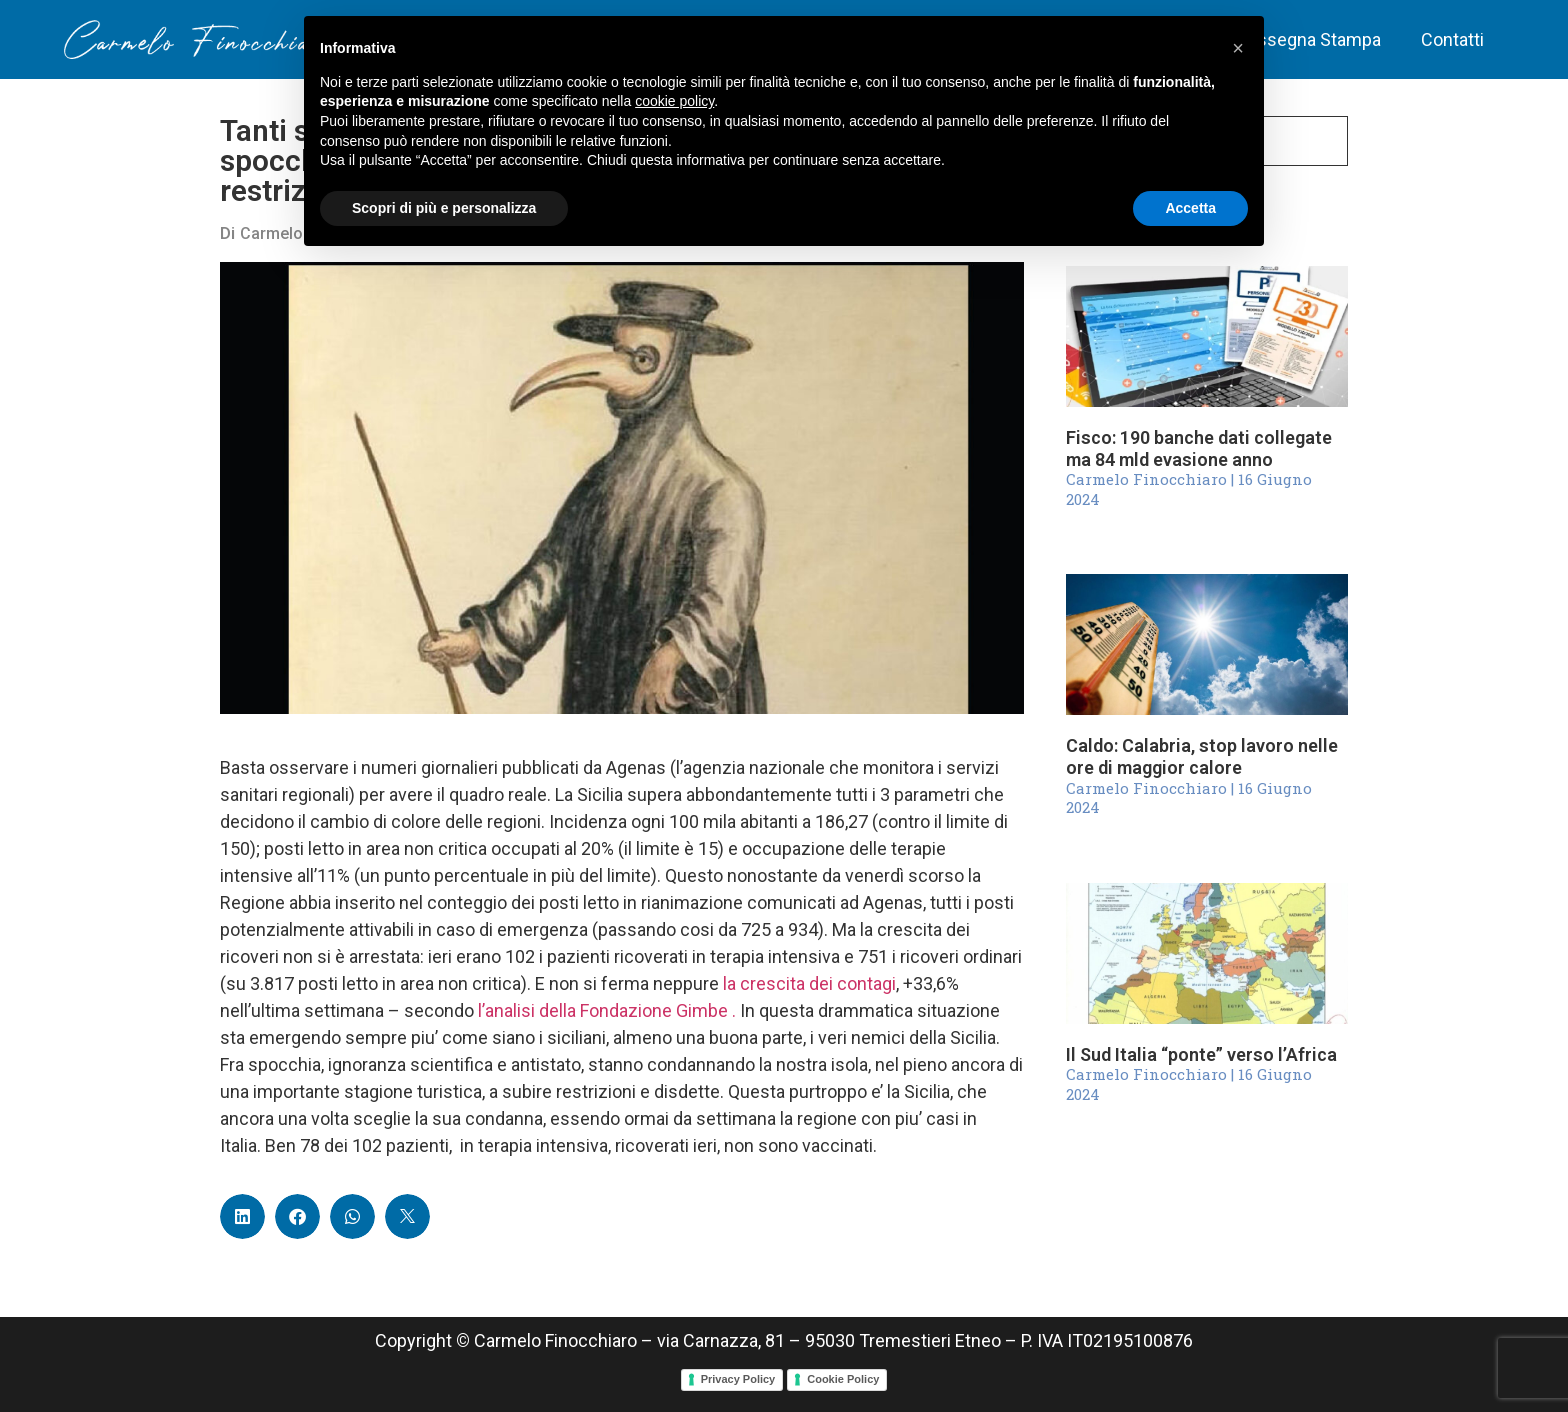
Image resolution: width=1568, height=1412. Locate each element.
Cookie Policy (843, 1379)
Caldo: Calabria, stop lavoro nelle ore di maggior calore (1202, 756)
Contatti (1452, 39)
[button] (242, 1216)
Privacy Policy (738, 1379)
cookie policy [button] (674, 101)
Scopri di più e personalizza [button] (444, 208)
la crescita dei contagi (809, 983)
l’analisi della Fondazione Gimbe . (609, 1010)
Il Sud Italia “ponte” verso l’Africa (1201, 1054)
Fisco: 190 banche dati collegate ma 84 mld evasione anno (1199, 448)
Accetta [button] (1190, 208)
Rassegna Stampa (1309, 39)
